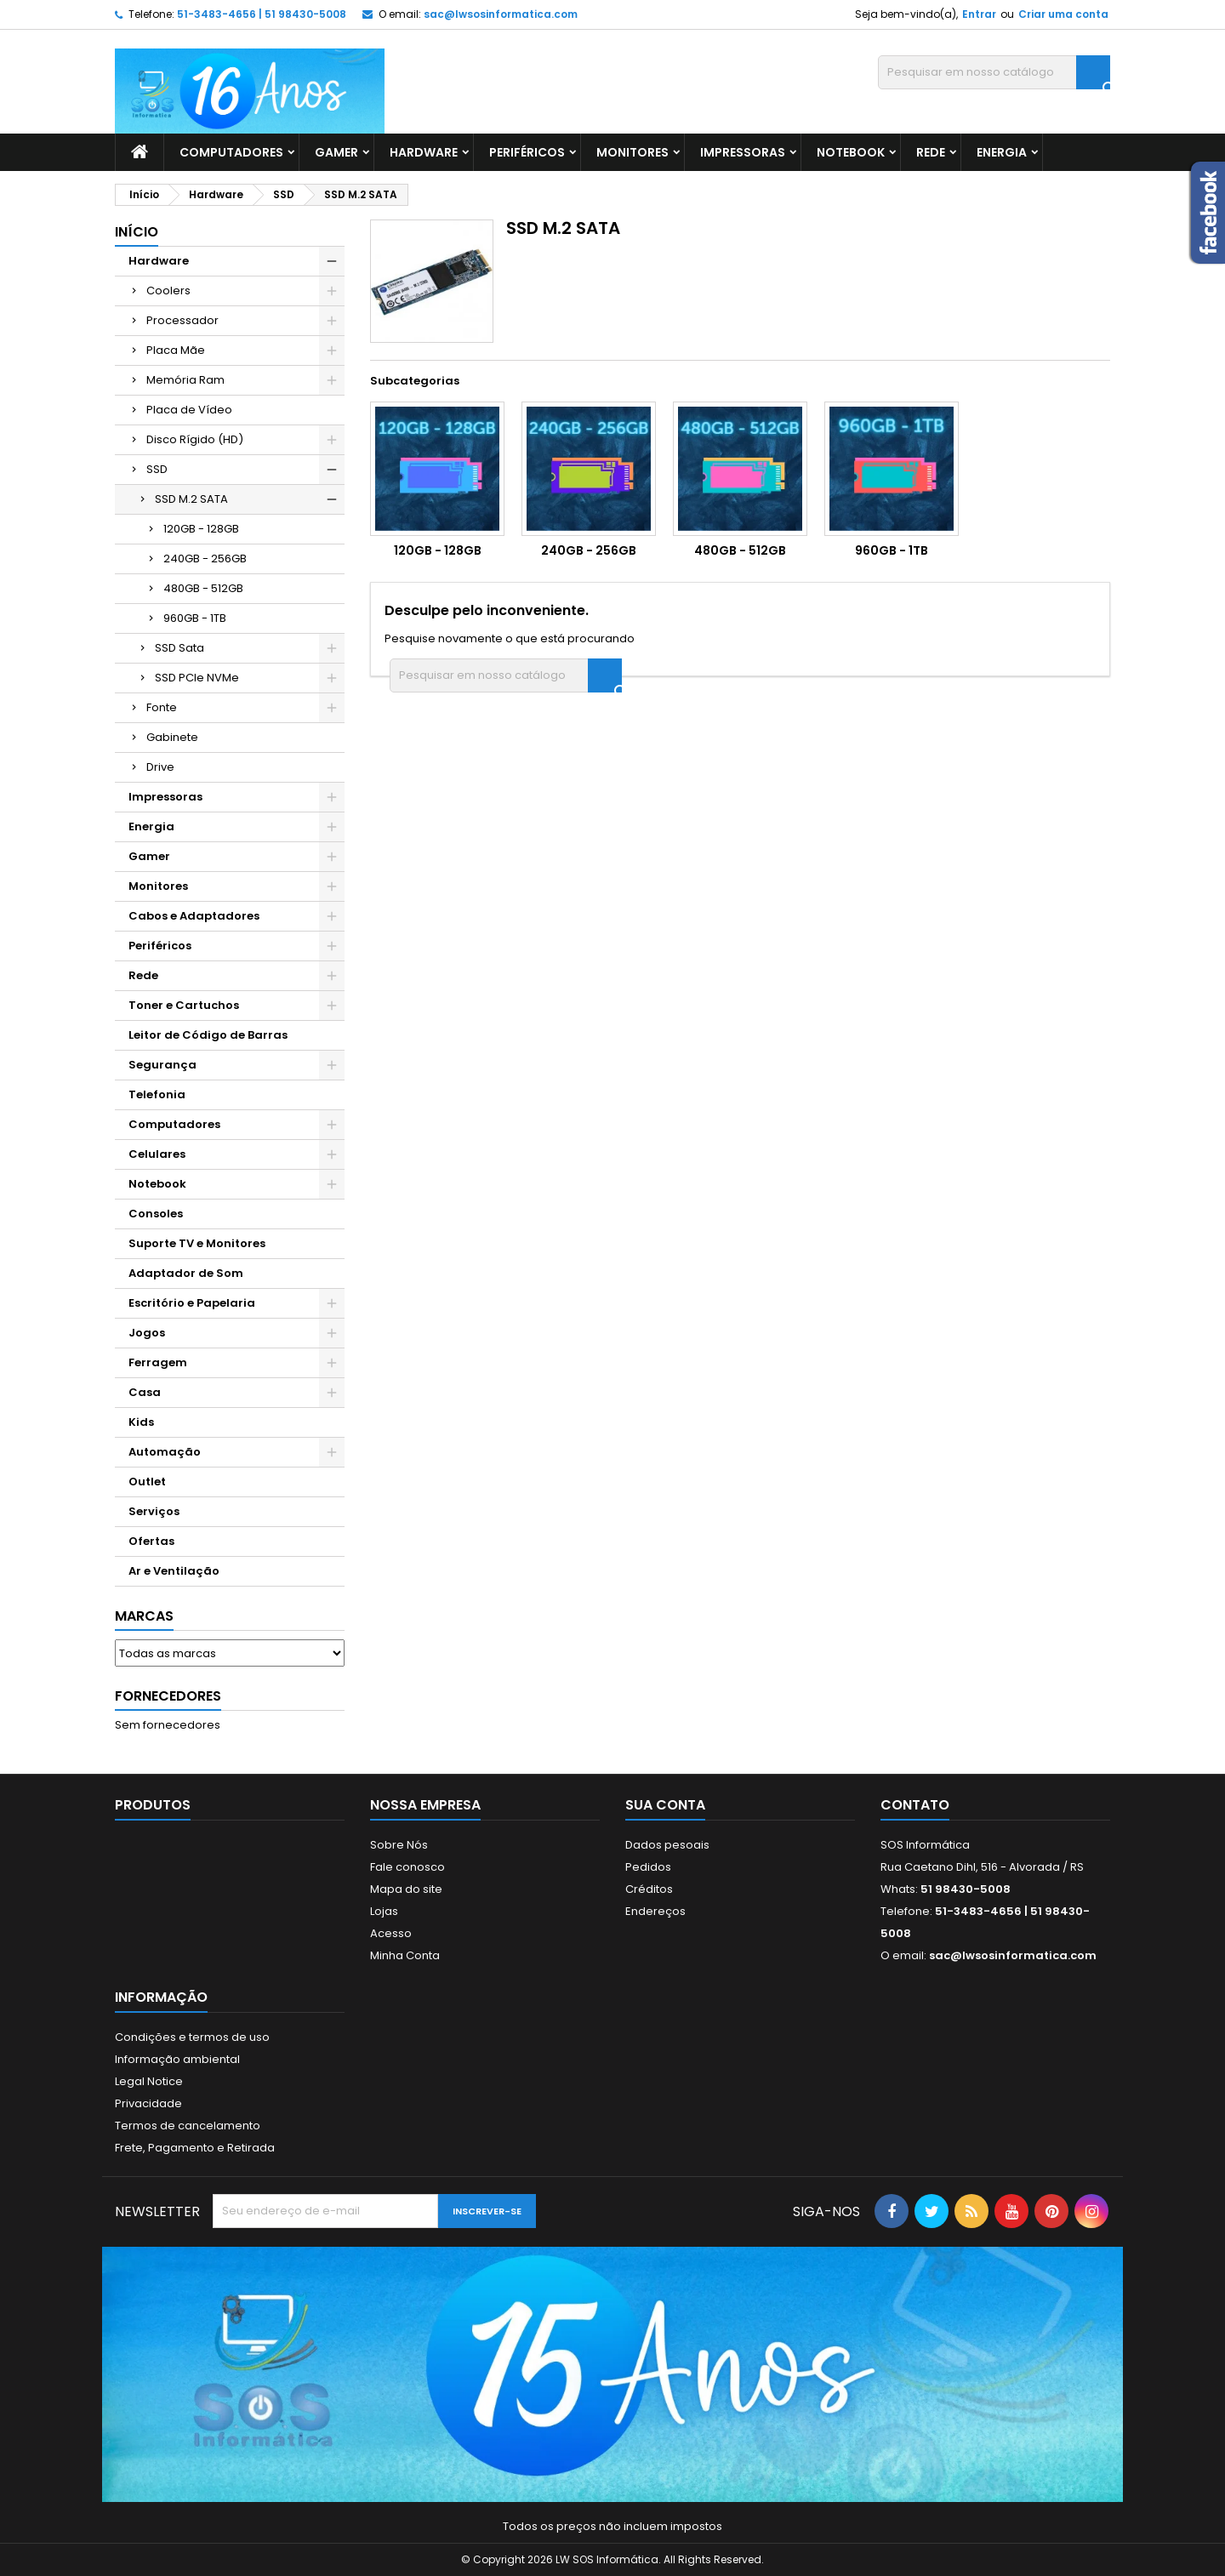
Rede (930, 152)
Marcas (144, 1616)
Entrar (979, 14)
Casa (144, 1392)
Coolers (168, 290)
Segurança (162, 1065)
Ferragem (157, 1362)
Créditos (649, 1889)
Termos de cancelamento (187, 2125)
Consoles (155, 1213)
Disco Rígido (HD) (194, 439)
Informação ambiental (177, 2059)
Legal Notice (149, 2081)
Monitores (632, 152)
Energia (1002, 152)
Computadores (231, 152)
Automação (164, 1452)
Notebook (851, 152)
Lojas (384, 1911)
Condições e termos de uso (192, 2037)
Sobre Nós (399, 1845)
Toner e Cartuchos (183, 1005)
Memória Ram (185, 380)
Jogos (146, 1333)
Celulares (156, 1154)
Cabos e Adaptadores (193, 916)
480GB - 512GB (203, 588)
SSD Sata (179, 648)
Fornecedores (168, 1696)
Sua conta (665, 1805)
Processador (182, 320)
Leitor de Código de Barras (208, 1035)
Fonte (161, 707)
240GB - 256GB (205, 558)
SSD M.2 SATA (191, 499)
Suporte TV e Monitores (196, 1243)
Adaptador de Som (185, 1273)
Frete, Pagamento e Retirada (195, 2148)
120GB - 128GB (201, 529)
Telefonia (156, 1094)
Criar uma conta (1063, 14)
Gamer (336, 152)
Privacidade (148, 2103)
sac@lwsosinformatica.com (501, 14)
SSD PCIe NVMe (197, 678)
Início (136, 232)
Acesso (391, 1933)
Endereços (655, 1911)
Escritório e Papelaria (191, 1303)
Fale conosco (407, 1867)
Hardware (424, 152)
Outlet (147, 1481)
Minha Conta (405, 1955)
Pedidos (648, 1867)
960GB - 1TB (194, 618)
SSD (157, 469)
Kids (141, 1422)
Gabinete (172, 737)
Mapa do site (406, 1889)
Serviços (153, 1511)
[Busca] (994, 72)
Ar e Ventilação (173, 1571)
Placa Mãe (175, 350)
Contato (914, 1805)
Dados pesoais (667, 1845)
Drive (160, 767)
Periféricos (527, 152)
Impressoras (742, 152)
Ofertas (151, 1541)
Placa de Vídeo (189, 410)
